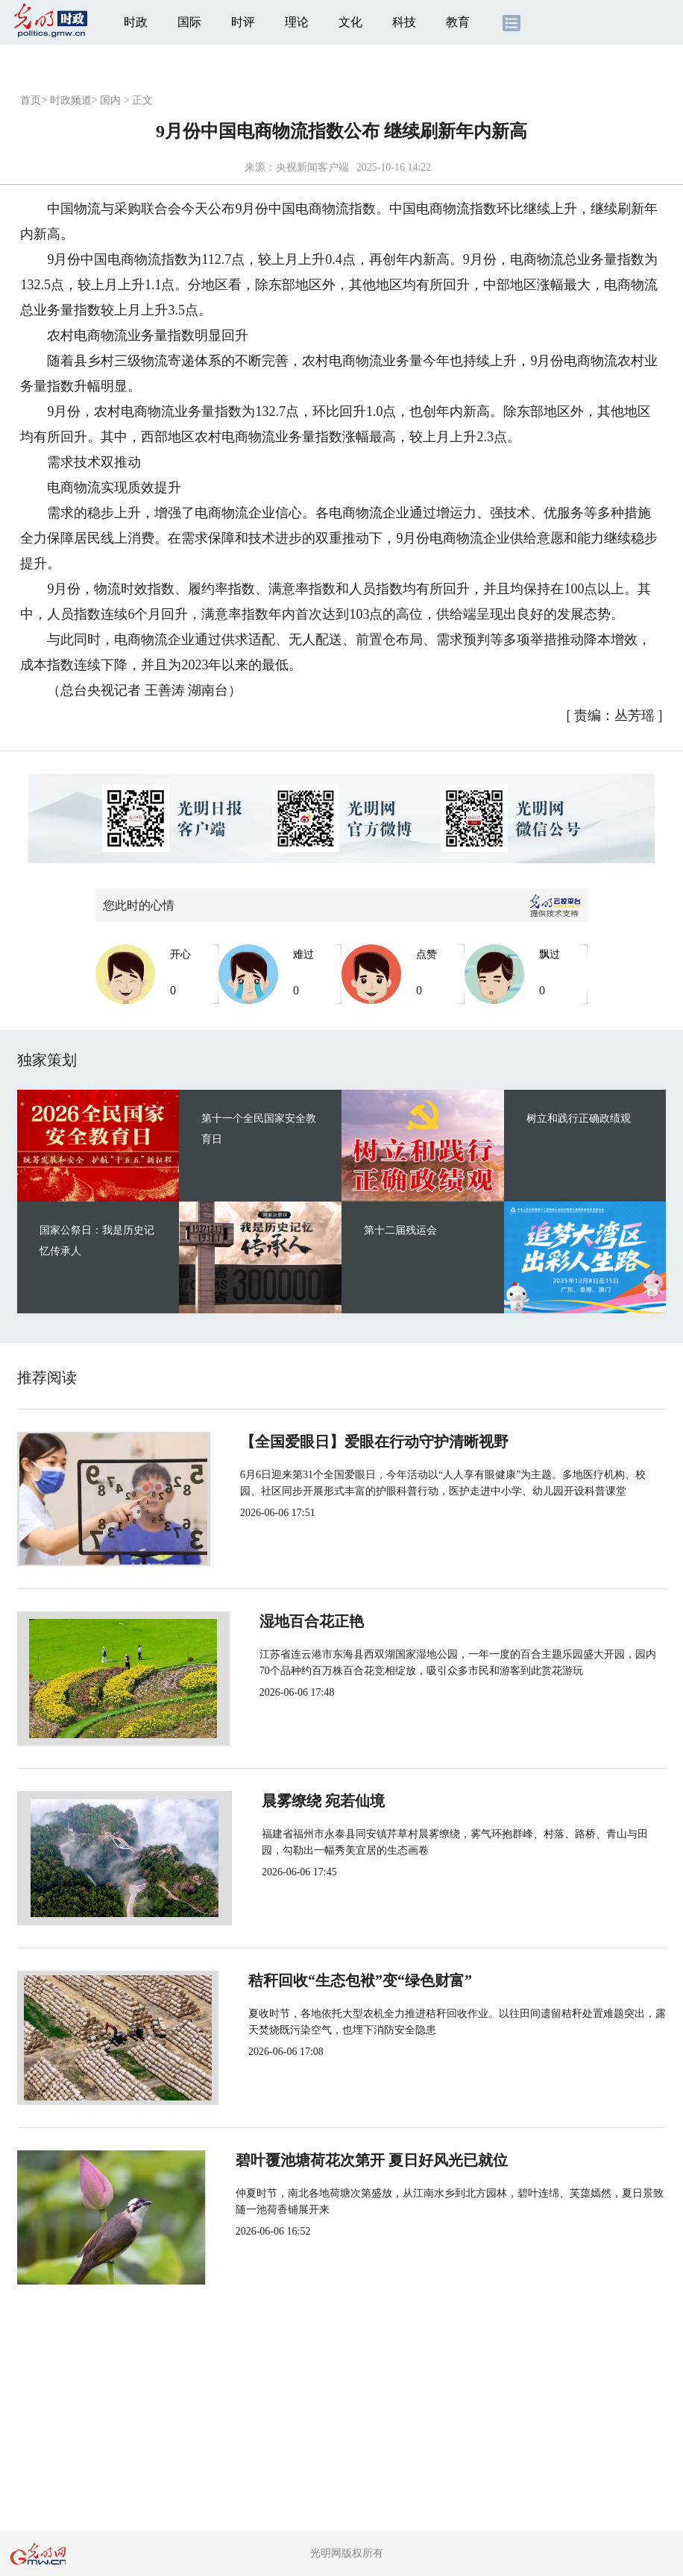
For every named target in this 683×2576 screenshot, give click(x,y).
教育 (458, 22)
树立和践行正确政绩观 (578, 1118)
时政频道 (71, 100)
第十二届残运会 (400, 1230)
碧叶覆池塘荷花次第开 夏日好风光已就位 (371, 2160)
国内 (110, 100)
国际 (189, 22)
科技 (404, 22)
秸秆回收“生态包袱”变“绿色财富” (347, 1980)
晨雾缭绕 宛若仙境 (296, 1801)
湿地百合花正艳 (287, 1621)
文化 (350, 22)
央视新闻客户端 (312, 167)
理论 (297, 22)
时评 (243, 22)
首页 (30, 100)
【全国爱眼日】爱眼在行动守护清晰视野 (369, 1441)
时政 (136, 22)
